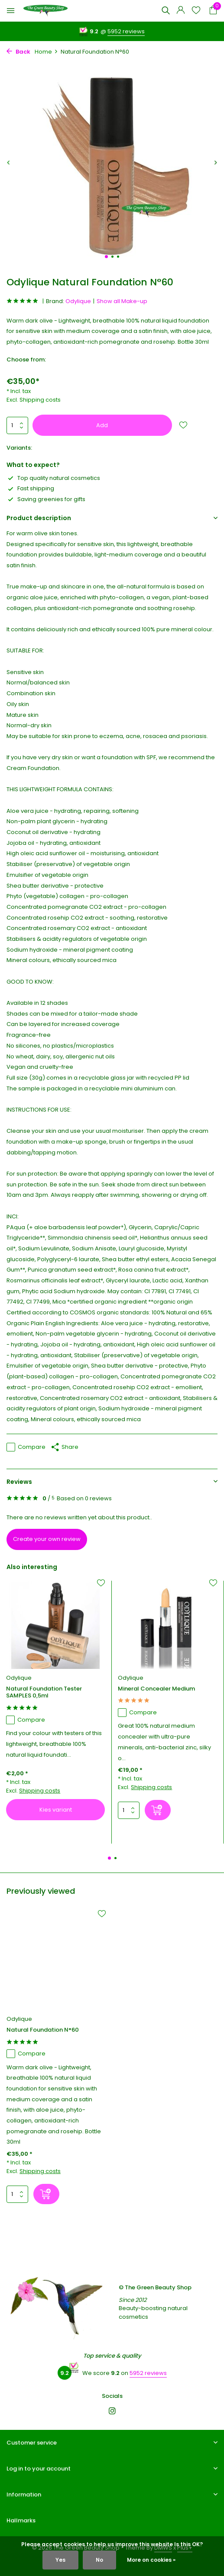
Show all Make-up (122, 301)
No (99, 2559)
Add (102, 425)
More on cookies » (151, 2559)
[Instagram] (112, 2412)
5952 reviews (126, 31)
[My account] (180, 11)
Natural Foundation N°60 (42, 2030)
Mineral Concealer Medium (156, 1689)
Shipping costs (40, 400)
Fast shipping (30, 488)
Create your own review (47, 1539)
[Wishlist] (196, 11)
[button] (106, 256)
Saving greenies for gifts (45, 499)
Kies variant (55, 1810)
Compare (25, 1447)
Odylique (78, 301)
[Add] (158, 1810)
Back (18, 52)
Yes (60, 2559)
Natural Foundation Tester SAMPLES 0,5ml (44, 1692)
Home (46, 52)
